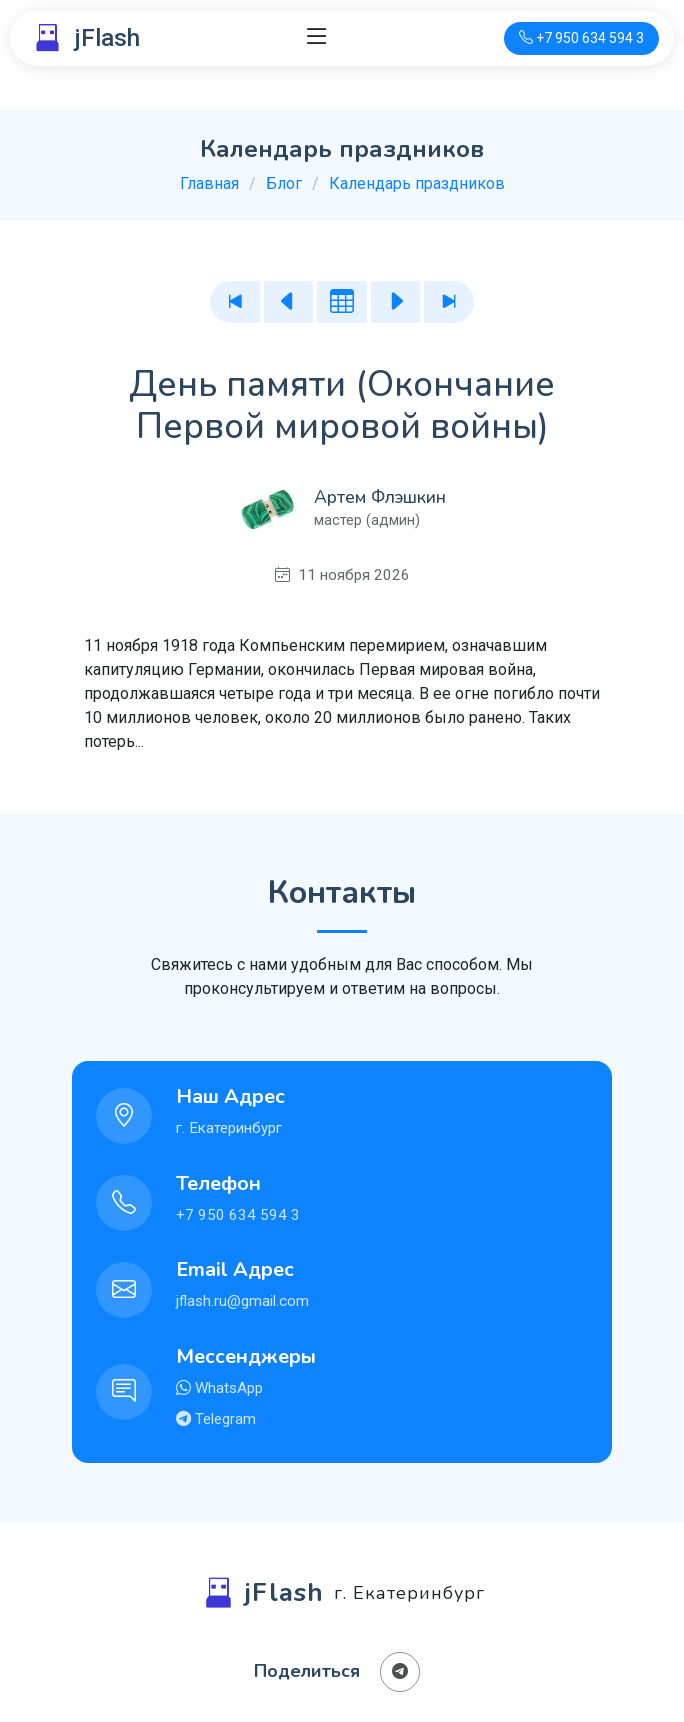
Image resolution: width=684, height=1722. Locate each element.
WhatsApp (227, 1388)
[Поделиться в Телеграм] (400, 1672)
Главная (209, 183)
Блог (284, 183)
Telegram (223, 1419)
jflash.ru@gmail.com (242, 1301)
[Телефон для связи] (581, 38)
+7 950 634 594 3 (238, 1215)
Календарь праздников (417, 183)
